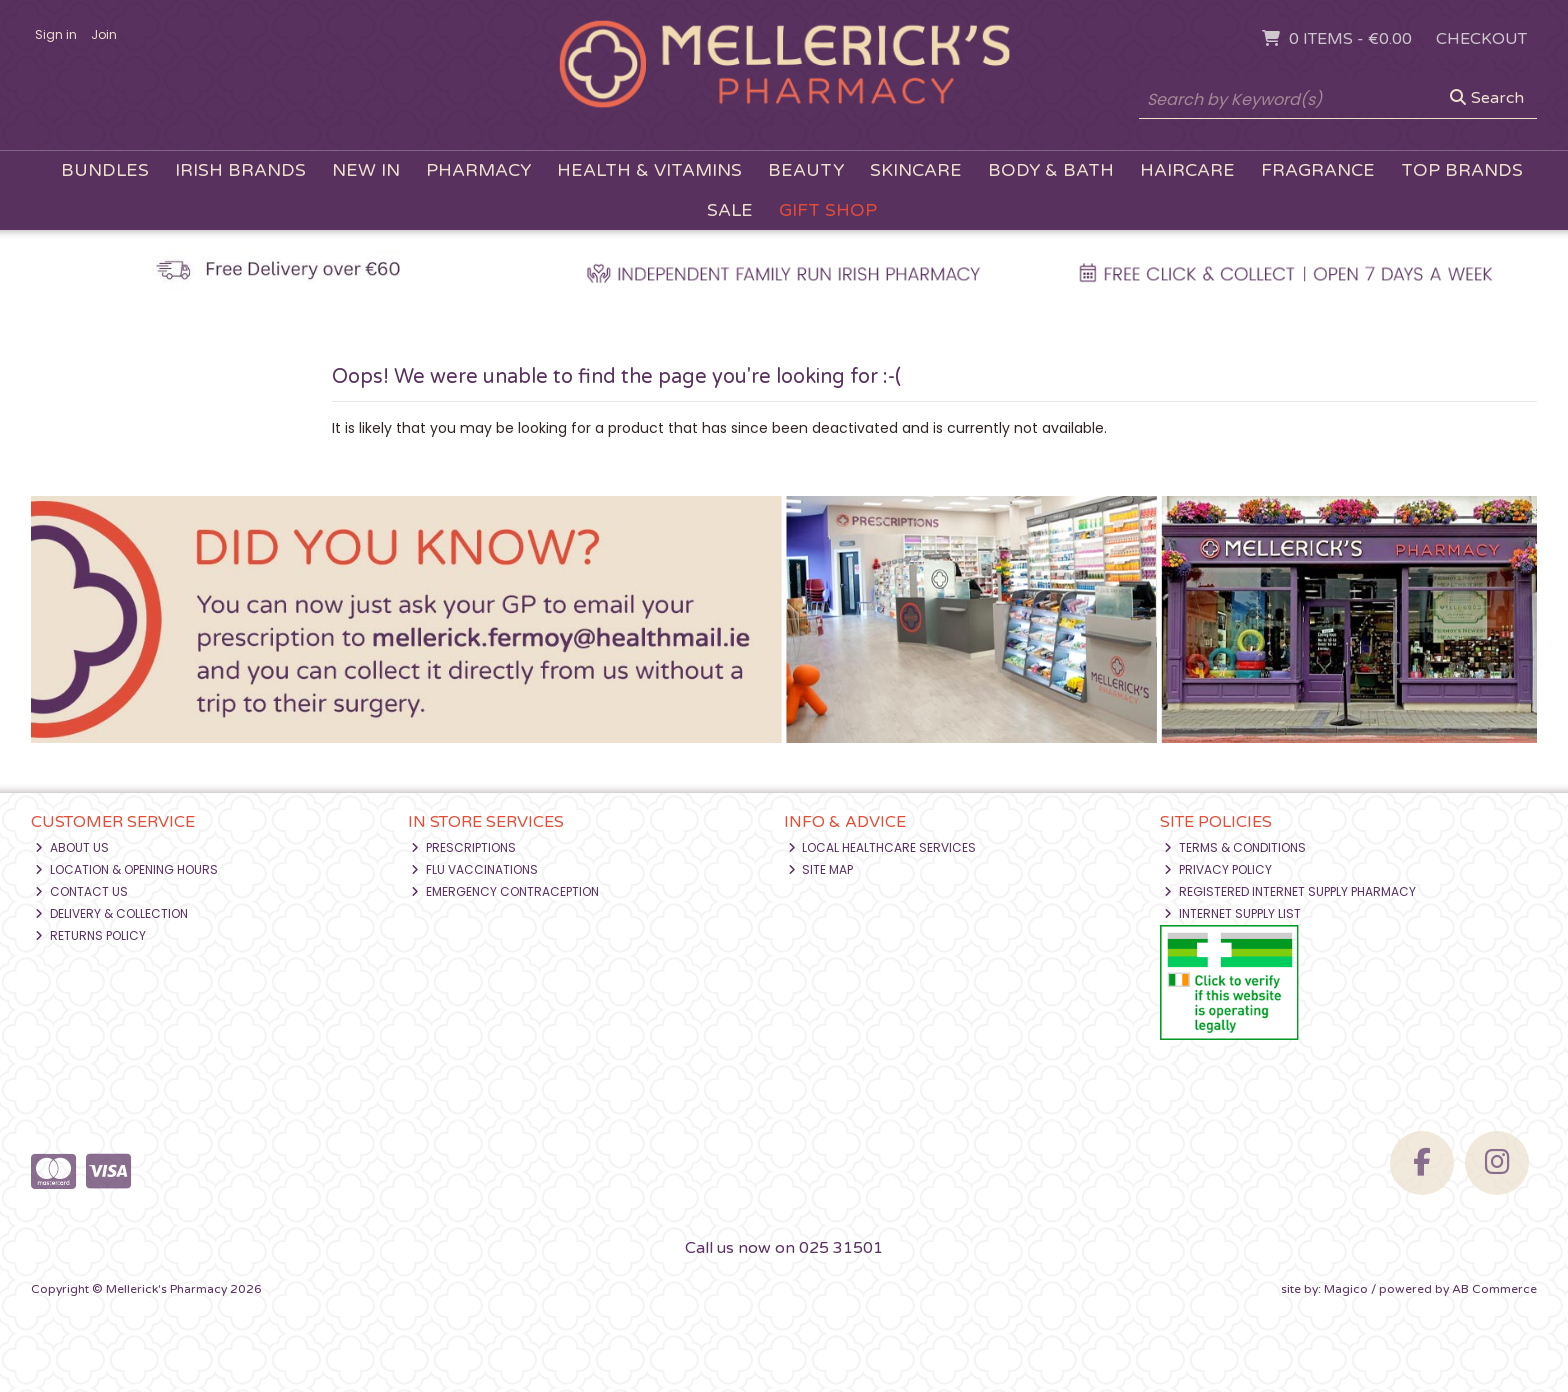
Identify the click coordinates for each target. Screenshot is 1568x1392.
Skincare (916, 170)
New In (366, 170)
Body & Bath (1051, 170)
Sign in (56, 34)
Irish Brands (240, 170)
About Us (72, 847)
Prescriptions (463, 847)
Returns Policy (90, 935)
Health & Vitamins (649, 170)
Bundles (105, 170)
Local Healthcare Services (882, 847)
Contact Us (81, 891)
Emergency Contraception (505, 891)
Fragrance (1318, 170)
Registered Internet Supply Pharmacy (1290, 891)
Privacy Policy (1218, 869)
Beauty (806, 170)
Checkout (1481, 39)
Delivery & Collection (111, 913)
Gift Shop (828, 210)
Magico (1346, 1289)
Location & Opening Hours (126, 869)
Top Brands (1462, 170)
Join (104, 34)
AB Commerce (1494, 1289)
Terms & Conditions (1235, 847)
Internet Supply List (1232, 913)
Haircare (1187, 170)
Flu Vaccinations (474, 869)
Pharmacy (478, 170)
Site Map (821, 869)
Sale (730, 210)
